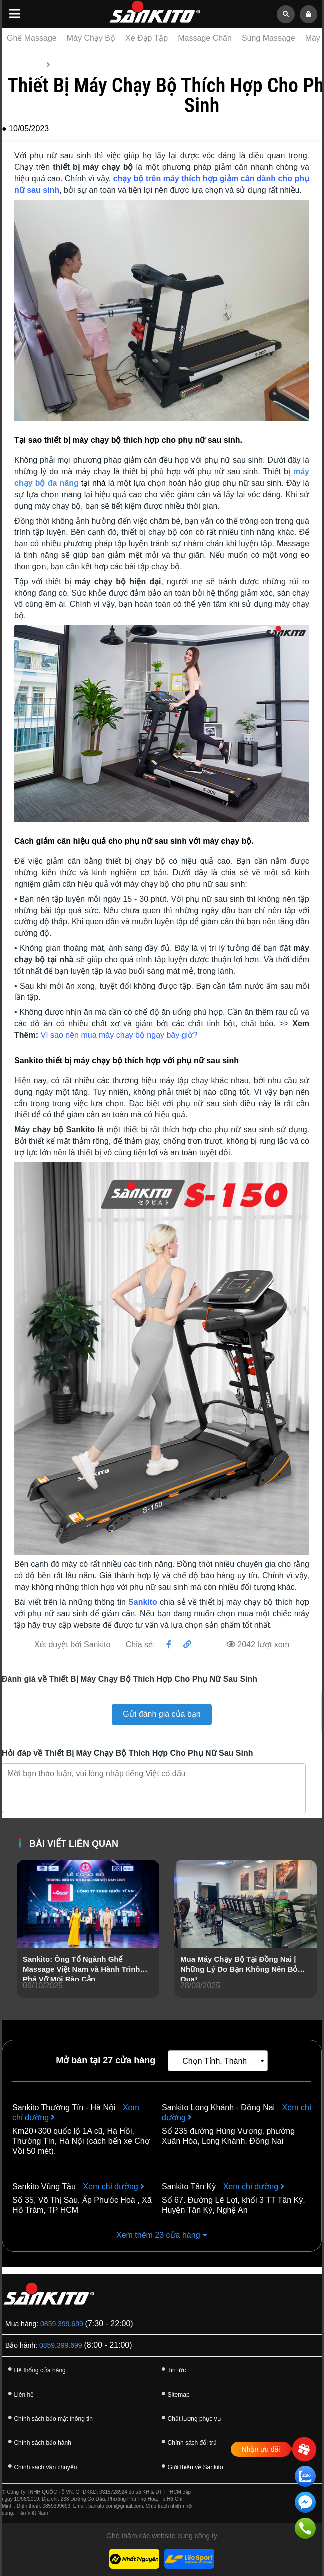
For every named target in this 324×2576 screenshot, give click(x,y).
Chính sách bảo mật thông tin (48, 2417)
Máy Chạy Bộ (91, 38)
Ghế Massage (32, 38)
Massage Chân (205, 38)
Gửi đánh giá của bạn (161, 1714)
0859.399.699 (62, 2324)
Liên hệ (19, 2393)
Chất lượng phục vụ (190, 2417)
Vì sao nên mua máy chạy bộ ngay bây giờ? (119, 1035)
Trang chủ (26, 65)
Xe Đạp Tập (147, 38)
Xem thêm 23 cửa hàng (162, 2235)
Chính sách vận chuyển (41, 2466)
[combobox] (218, 2060)
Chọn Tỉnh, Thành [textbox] (214, 2061)
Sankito (143, 1602)
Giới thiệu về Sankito (191, 2466)
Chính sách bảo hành (38, 2441)
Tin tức (64, 65)
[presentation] (25, 1943)
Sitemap (174, 2393)
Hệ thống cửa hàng (35, 2369)
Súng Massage (269, 38)
